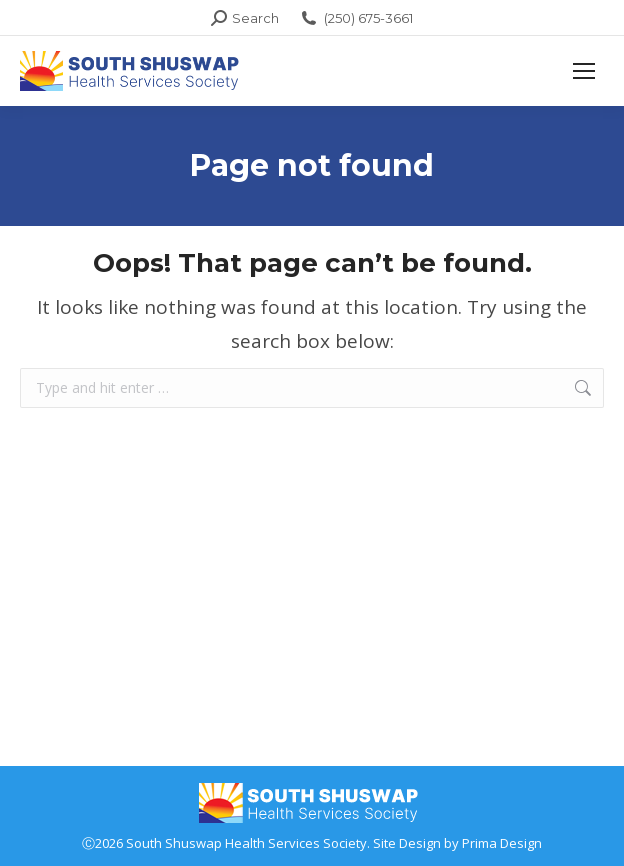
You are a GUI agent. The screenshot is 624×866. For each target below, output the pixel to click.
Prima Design (502, 843)
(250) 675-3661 (356, 18)
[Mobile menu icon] (584, 71)
